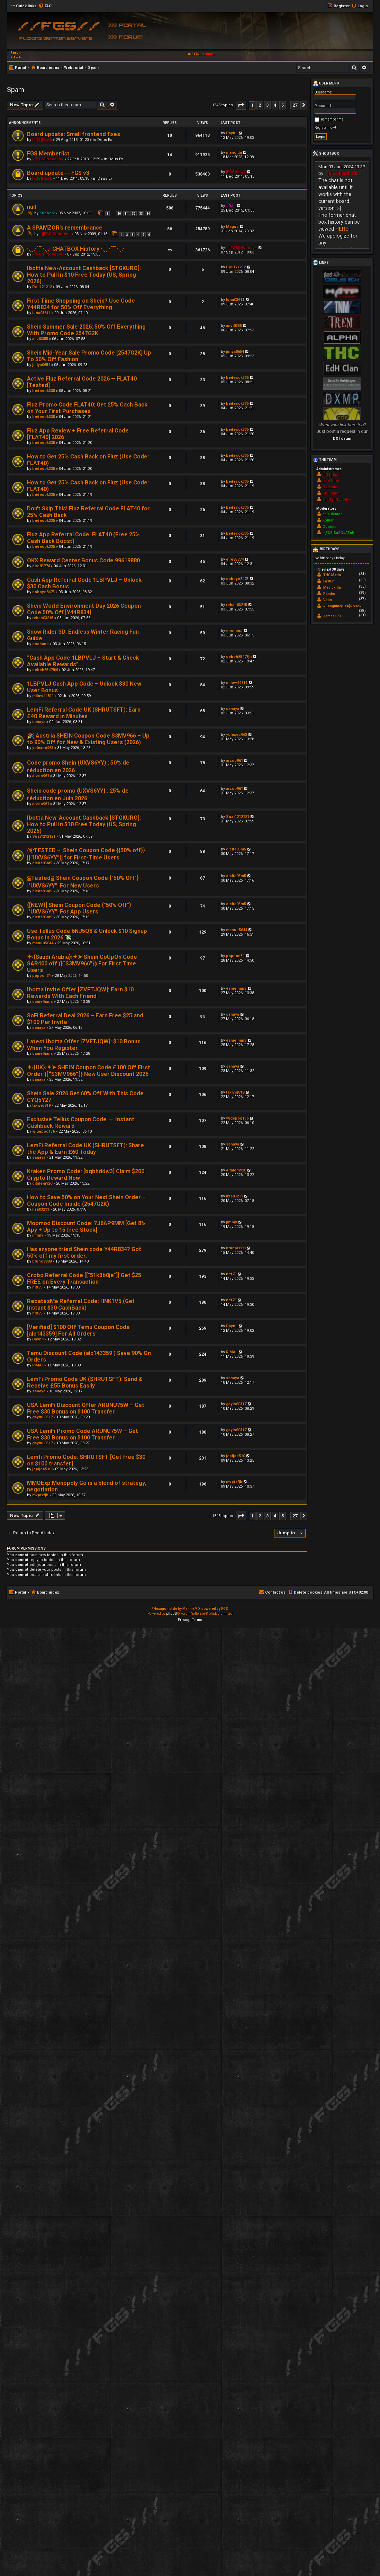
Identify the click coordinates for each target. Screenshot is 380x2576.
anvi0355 (40, 339)
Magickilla (332, 587)
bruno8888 (42, 1261)
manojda (234, 152)
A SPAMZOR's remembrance (64, 227)
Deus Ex (104, 139)
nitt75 (37, 1287)
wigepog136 (43, 1131)
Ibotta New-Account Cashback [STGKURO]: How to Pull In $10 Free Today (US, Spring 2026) (84, 275)
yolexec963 (42, 748)
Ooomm (329, 526)
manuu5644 (42, 943)
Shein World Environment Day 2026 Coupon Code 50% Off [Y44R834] (84, 609)
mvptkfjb (40, 1495)
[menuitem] (45, 6)
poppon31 (41, 975)
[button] (241, 105)
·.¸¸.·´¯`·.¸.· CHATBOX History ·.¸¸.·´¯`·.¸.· (76, 249)
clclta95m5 (42, 863)
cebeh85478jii (45, 670)
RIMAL (38, 1365)
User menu (326, 84)
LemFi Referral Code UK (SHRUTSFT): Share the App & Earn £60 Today (85, 1148)
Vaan (327, 600)
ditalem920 (42, 1183)
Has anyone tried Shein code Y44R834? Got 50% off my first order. (84, 1252)
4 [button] (275, 105)
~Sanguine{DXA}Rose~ (342, 606)
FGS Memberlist (48, 153)
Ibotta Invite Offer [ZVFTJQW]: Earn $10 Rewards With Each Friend (80, 992)
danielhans (42, 1001)
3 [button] (267, 105)
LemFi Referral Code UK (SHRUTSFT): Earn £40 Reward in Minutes (84, 713)
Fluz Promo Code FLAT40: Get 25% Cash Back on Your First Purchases (87, 408)
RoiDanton (332, 493)
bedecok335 (43, 391)
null (31, 207)
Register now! (325, 128)
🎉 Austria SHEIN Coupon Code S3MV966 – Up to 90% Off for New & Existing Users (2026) (88, 739)
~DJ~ (231, 206)
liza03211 (40, 1209)
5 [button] (282, 105)
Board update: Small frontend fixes (73, 134)
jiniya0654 (41, 365)
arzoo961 (40, 776)
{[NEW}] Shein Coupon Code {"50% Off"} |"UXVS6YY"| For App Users (79, 908)
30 (119, 213)
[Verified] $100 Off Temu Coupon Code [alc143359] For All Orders (78, 1330)
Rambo (329, 594)
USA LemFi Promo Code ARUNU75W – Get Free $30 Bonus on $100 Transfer (82, 1434)
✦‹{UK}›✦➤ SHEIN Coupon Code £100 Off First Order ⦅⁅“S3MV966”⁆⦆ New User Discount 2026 (88, 1070)
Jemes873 (332, 616)
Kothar (328, 520)
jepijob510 (41, 1469)
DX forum (342, 438)
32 (133, 213)
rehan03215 (42, 618)
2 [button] (260, 105)
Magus (232, 226)
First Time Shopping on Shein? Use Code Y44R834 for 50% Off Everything (81, 304)
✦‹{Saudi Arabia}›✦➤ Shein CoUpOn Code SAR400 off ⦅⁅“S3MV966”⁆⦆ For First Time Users (82, 963)
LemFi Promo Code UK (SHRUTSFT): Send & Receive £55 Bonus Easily (85, 1382)
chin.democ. (333, 514)
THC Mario (332, 575)
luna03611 (41, 313)
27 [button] (294, 105)
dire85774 (41, 566)
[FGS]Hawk (42, 139)
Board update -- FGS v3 (58, 173)
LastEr (328, 581)
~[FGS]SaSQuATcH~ (339, 533)
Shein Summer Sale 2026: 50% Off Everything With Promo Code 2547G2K (86, 330)
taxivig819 (41, 1105)
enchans (40, 644)
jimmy (37, 1235)
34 (148, 213)
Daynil (231, 133)
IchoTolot (331, 481)
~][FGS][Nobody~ (47, 159)
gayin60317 (42, 1417)
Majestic (330, 487)
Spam (15, 90)
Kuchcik (47, 213)
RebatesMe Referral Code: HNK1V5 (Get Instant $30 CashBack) (81, 1304)
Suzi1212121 (43, 836)
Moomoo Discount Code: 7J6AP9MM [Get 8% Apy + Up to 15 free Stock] (86, 1226)
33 (141, 213)
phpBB (171, 1613)
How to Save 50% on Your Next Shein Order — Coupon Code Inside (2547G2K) (87, 1200)
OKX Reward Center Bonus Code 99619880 (83, 560)
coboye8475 (43, 592)
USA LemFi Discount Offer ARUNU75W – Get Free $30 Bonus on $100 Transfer (85, 1408)
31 (126, 213)
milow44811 (43, 696)
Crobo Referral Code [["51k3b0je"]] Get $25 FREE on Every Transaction (84, 1278)
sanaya (38, 722)
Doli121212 (42, 287)
